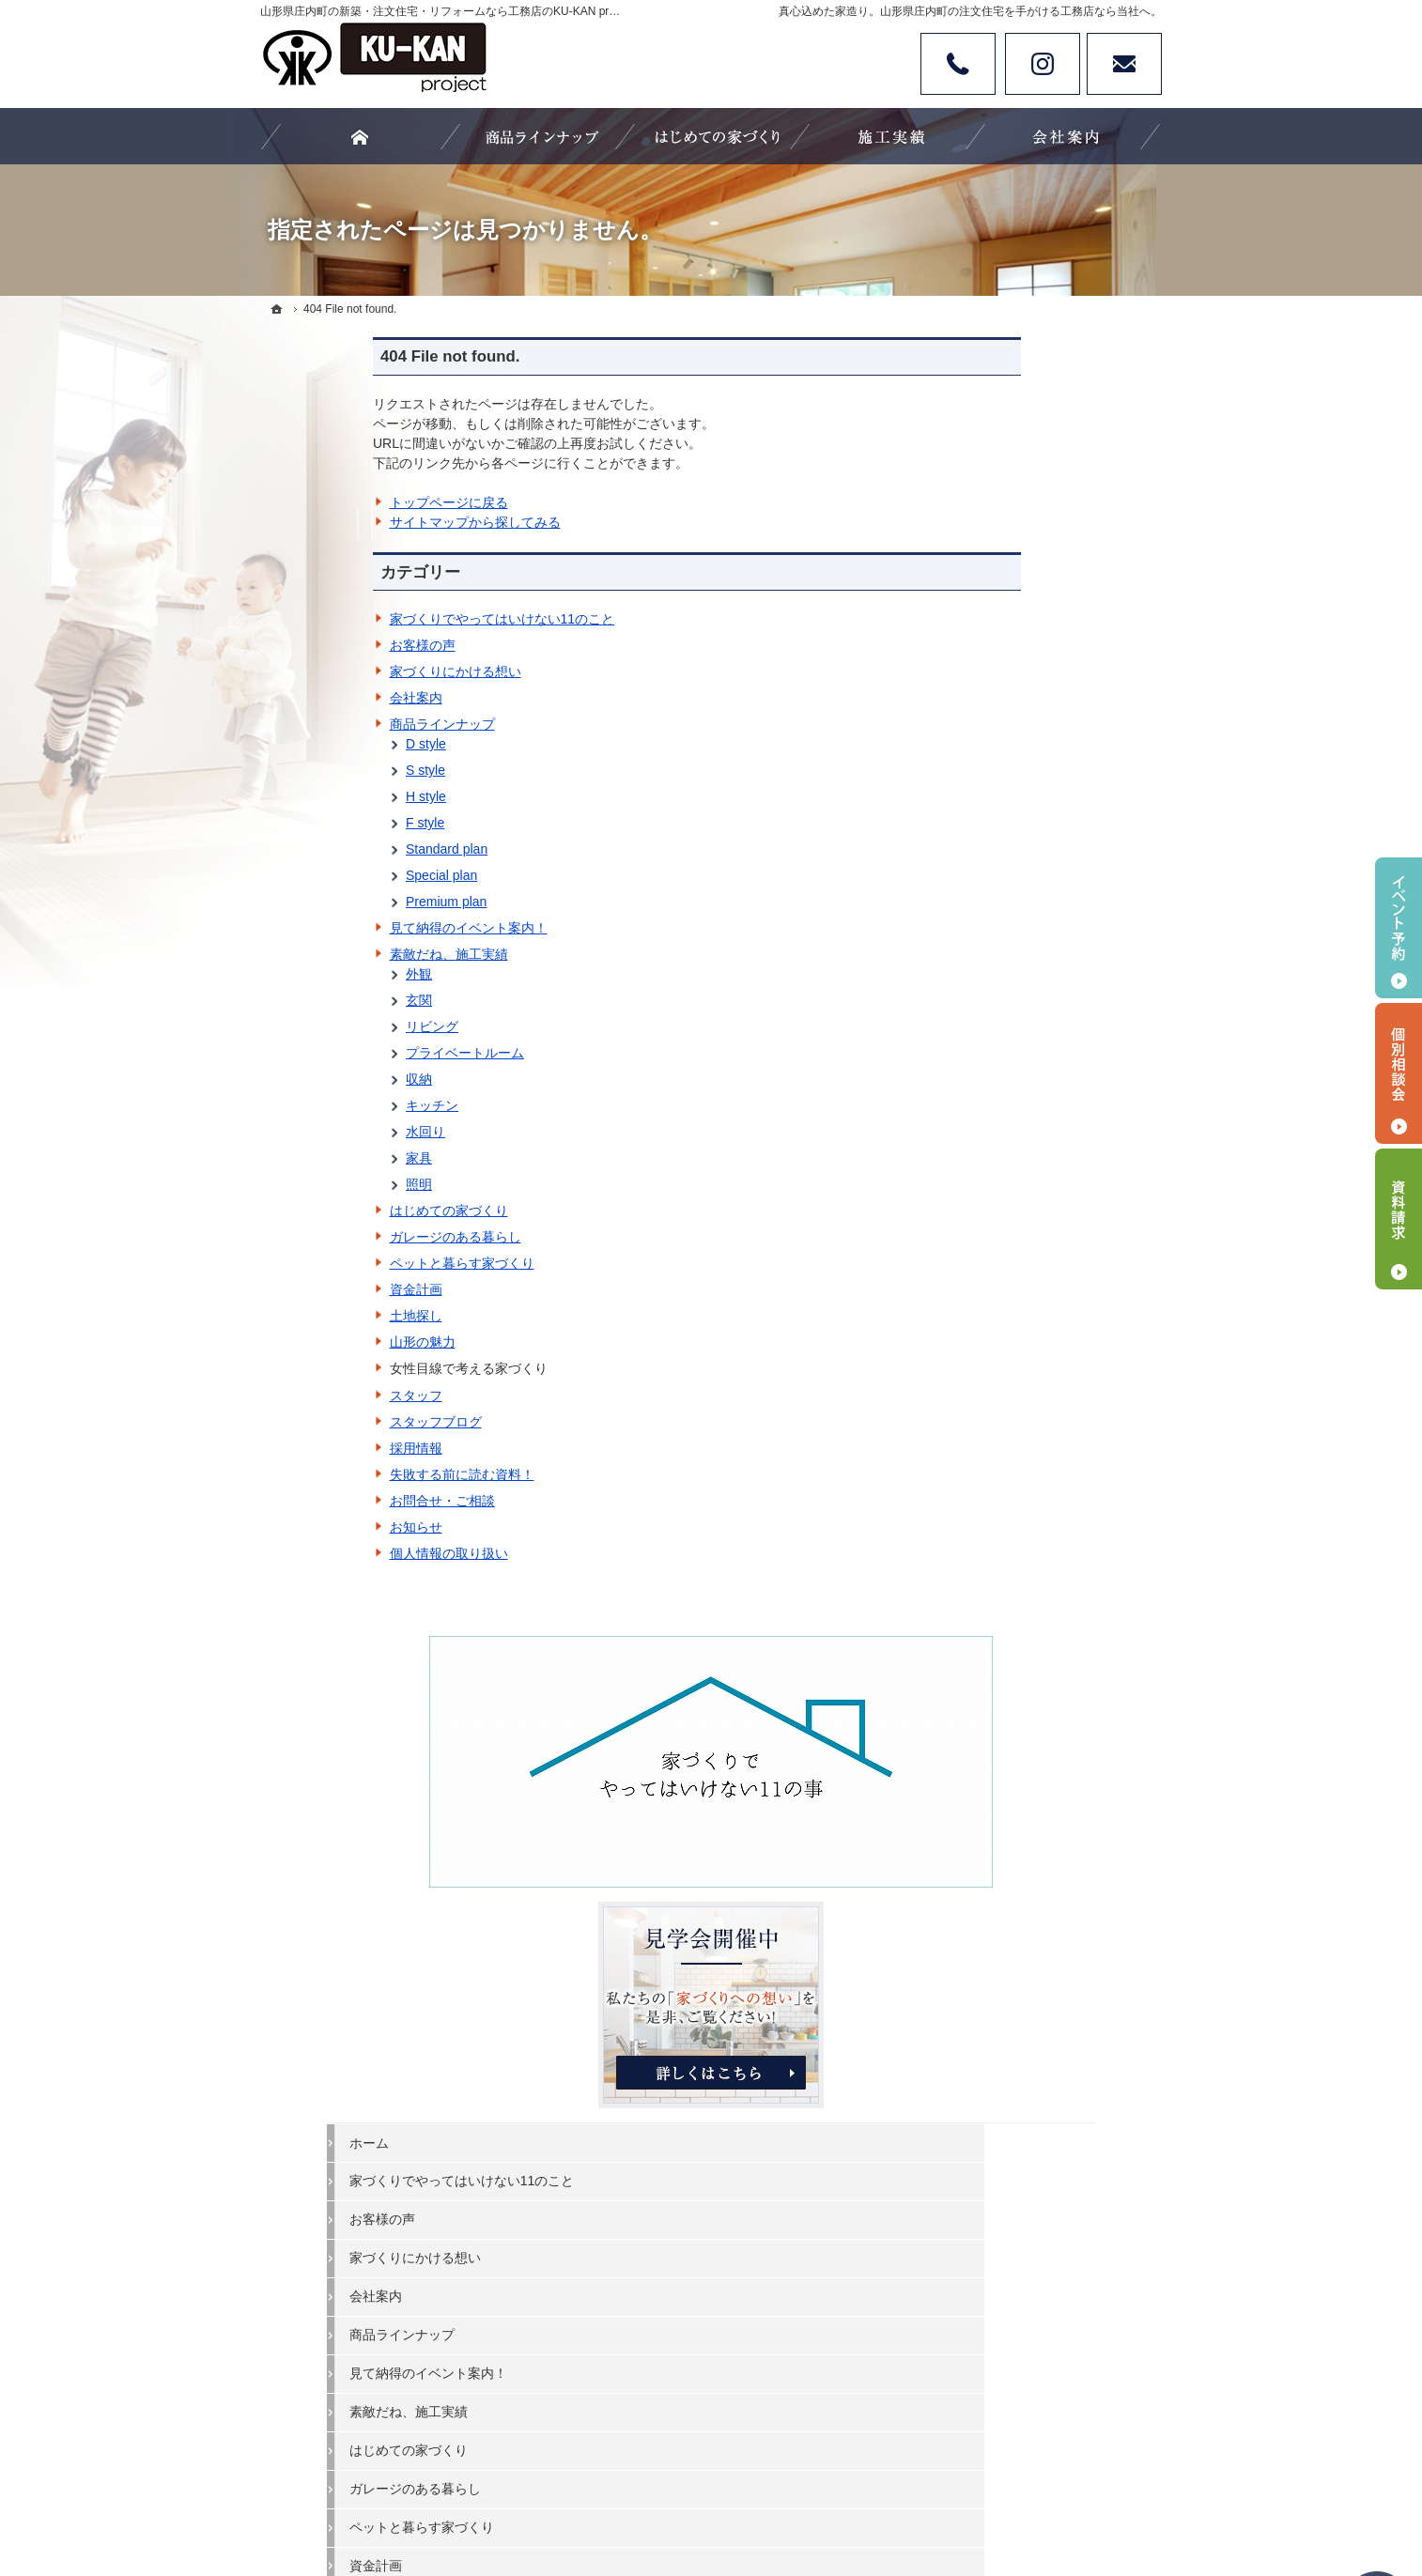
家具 (306, 1157)
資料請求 (1398, 1219)
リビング (319, 1026)
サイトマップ (998, 1515)
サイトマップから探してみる (362, 522)
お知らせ (303, 1527)
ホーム (978, 692)
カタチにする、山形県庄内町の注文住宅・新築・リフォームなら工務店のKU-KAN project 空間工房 (717, 2493)
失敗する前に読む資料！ (349, 1474)
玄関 (306, 1000)
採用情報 (303, 1448)
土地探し (303, 1315)
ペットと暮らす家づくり (349, 1263)
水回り (312, 1131)
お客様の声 (310, 645)
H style (313, 796)
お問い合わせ (1124, 64)
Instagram (1042, 64)
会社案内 (303, 697)
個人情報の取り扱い (336, 1553)
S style (312, 770)
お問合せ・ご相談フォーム (1049, 1974)
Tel (958, 64)
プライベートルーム (352, 1052)
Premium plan (333, 901)
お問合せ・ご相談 (329, 1500)
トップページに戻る (336, 502)
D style (313, 743)
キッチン (319, 1105)
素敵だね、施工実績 (336, 954)
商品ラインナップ (329, 724)
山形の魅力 (310, 1342)
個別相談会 (1398, 1073)
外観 (306, 973)
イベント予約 (1398, 927)
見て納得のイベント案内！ (356, 927)
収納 (306, 1079)
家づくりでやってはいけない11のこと (389, 618)
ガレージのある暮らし (343, 1236)
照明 (306, 1184)
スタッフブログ (323, 1421)
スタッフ (303, 1395)
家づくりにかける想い (343, 671)
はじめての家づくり (336, 1210)
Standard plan (334, 848)
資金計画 (303, 1289)
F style (312, 822)
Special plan (328, 875)
